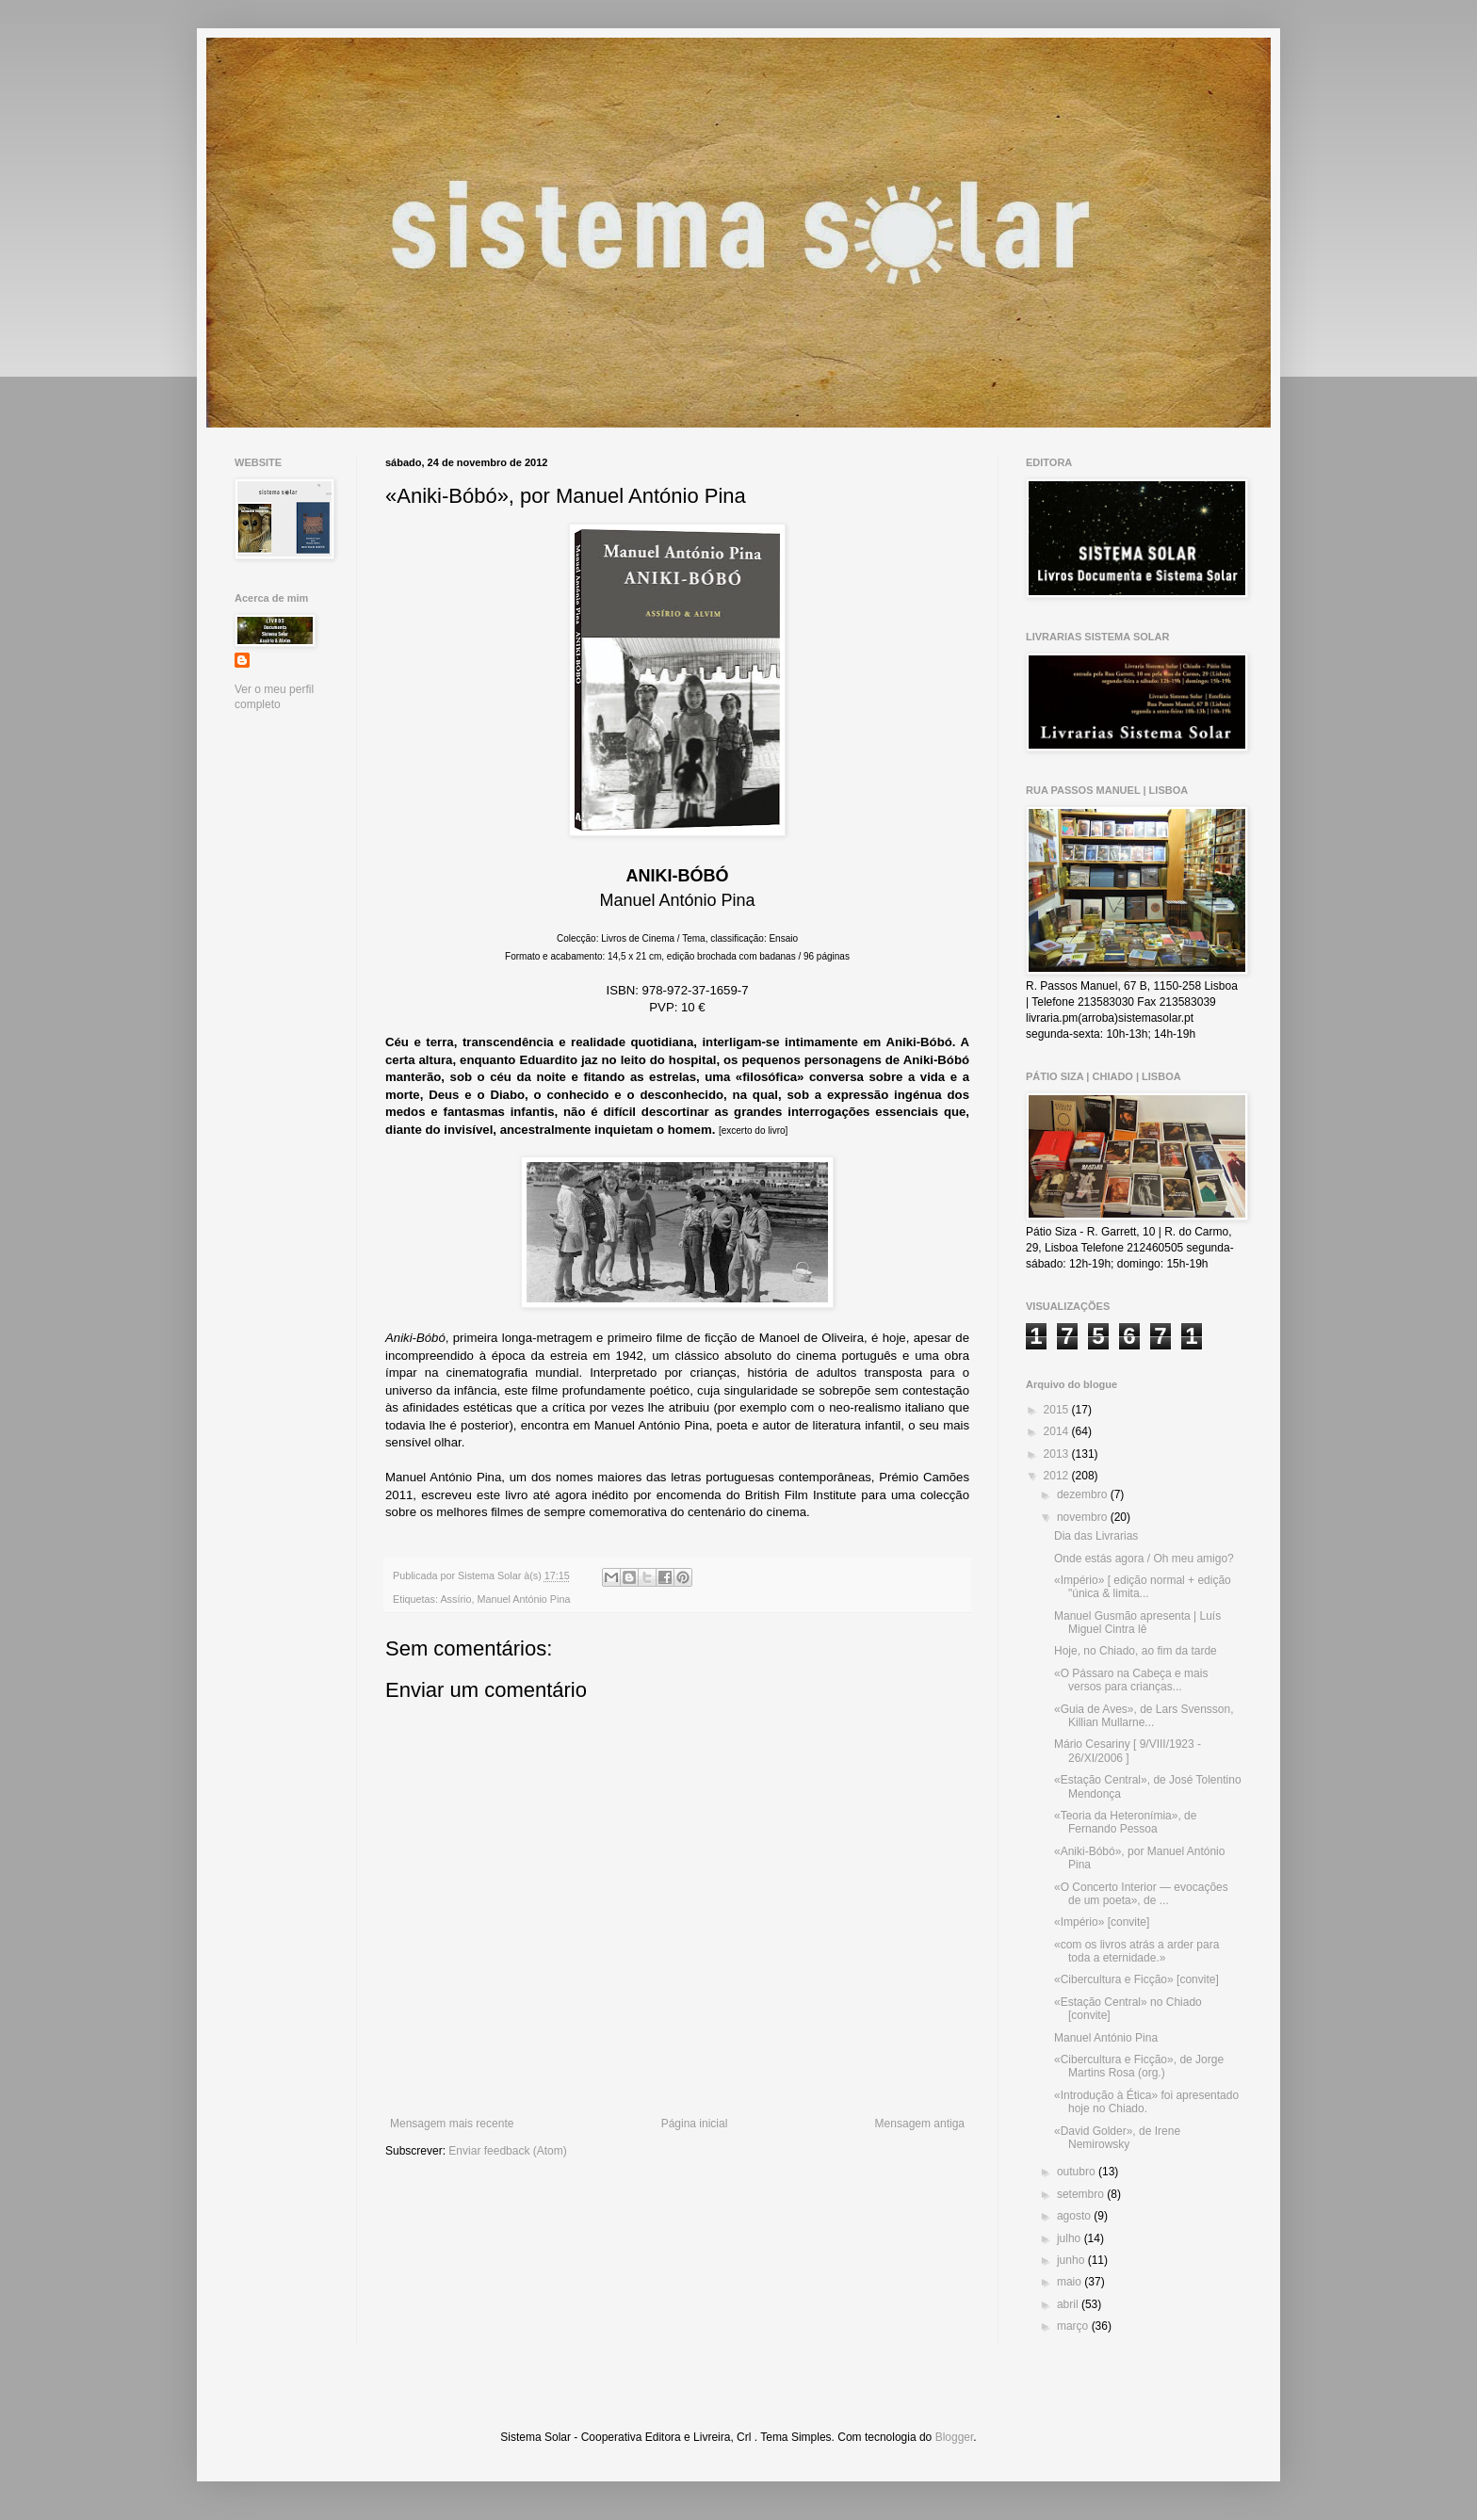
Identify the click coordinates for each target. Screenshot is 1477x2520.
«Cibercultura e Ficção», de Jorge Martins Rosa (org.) (1139, 2066)
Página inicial (694, 2123)
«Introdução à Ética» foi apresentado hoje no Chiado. (1146, 2102)
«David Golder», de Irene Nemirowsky (1117, 2137)
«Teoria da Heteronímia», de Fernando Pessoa (1125, 1822)
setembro (1082, 2194)
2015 (1058, 1409)
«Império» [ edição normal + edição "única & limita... (1142, 1587)
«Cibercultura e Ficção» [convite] (1136, 1979)
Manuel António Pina (523, 1599)
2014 (1058, 1431)
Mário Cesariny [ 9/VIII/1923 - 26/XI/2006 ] (1127, 1750)
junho (1072, 2260)
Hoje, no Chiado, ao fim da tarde (1135, 1650)
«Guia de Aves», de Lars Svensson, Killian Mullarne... (1144, 1716)
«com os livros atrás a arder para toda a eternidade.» (1136, 1951)
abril (1069, 2304)
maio (1070, 2281)
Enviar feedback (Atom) (507, 2150)
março (1074, 2326)
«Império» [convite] (1101, 1922)
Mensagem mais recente (451, 2123)
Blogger (954, 2437)
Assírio (455, 1599)
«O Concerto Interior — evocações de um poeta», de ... (1141, 1894)
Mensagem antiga (920, 2123)
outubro (1077, 2171)
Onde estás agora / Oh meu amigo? (1144, 1558)
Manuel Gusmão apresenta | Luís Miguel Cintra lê (1137, 1622)
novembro (1084, 1517)
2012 (1058, 1475)
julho (1070, 2238)
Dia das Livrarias (1096, 1536)
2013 (1058, 1454)
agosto (1075, 2215)
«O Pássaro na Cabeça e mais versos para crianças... (1131, 1680)
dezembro (1084, 1494)
